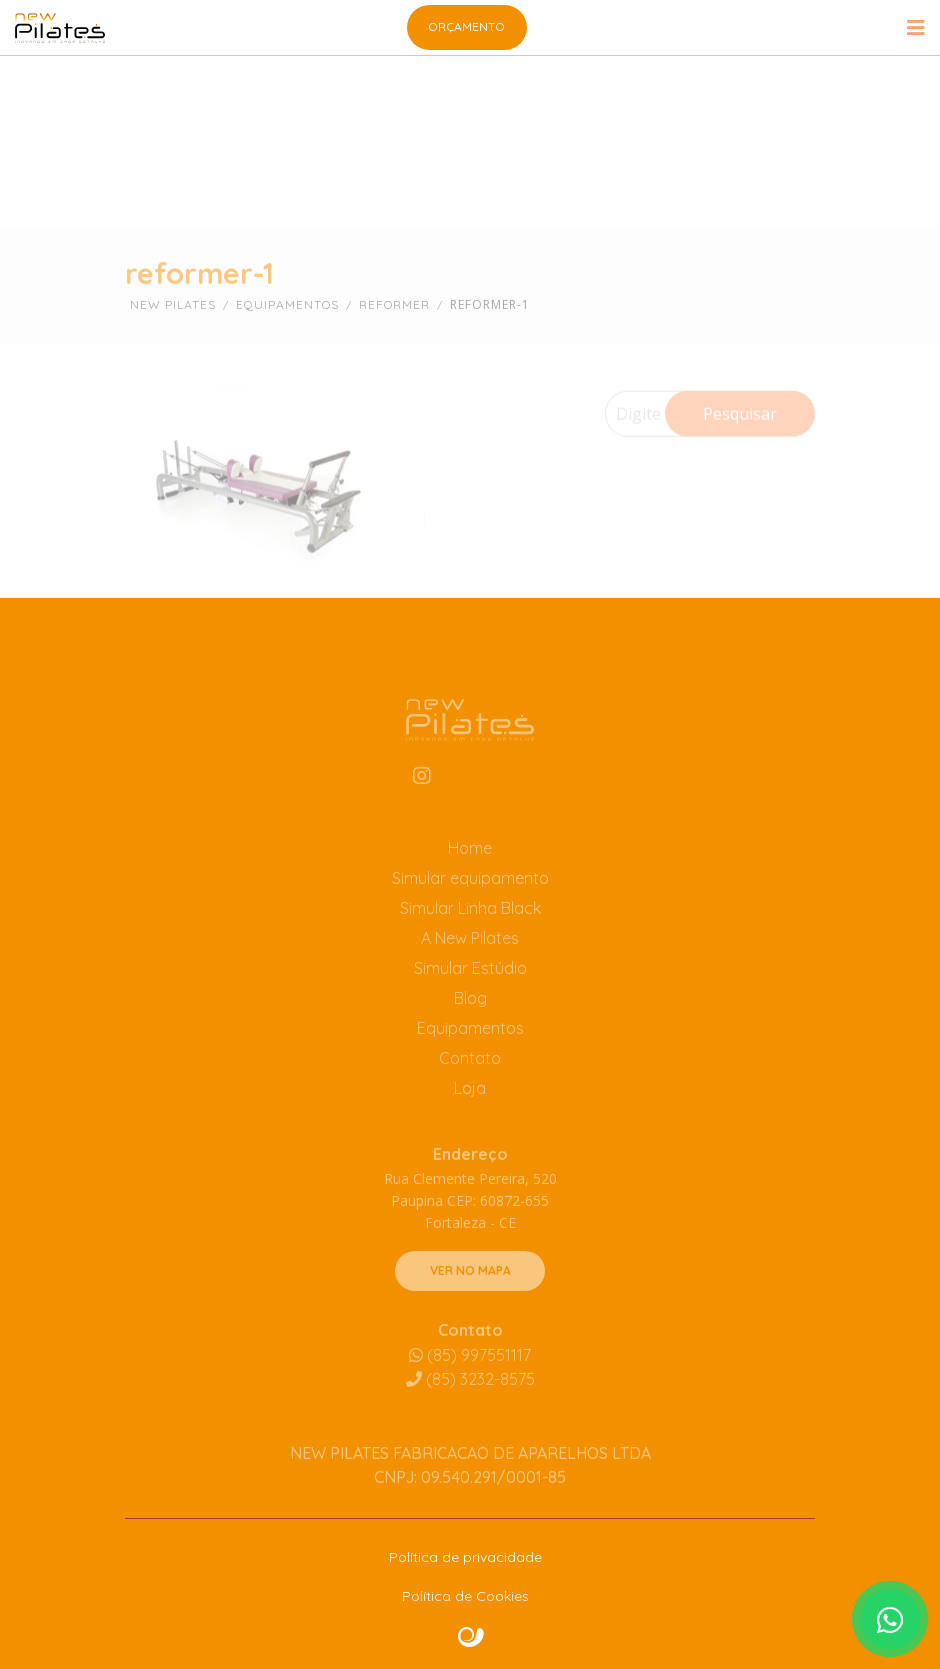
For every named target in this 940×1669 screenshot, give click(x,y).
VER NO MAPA (470, 1294)
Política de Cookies (465, 1596)
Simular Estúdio (470, 993)
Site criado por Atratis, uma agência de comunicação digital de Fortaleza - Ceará (471, 1638)
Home (470, 873)
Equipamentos (470, 1053)
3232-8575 (470, 1403)
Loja (470, 1113)
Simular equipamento (470, 903)
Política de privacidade (465, 1557)
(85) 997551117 (470, 1379)
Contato (470, 1083)
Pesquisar (740, 437)
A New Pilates (470, 963)
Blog (470, 1023)
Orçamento (466, 26)
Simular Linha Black (470, 933)
